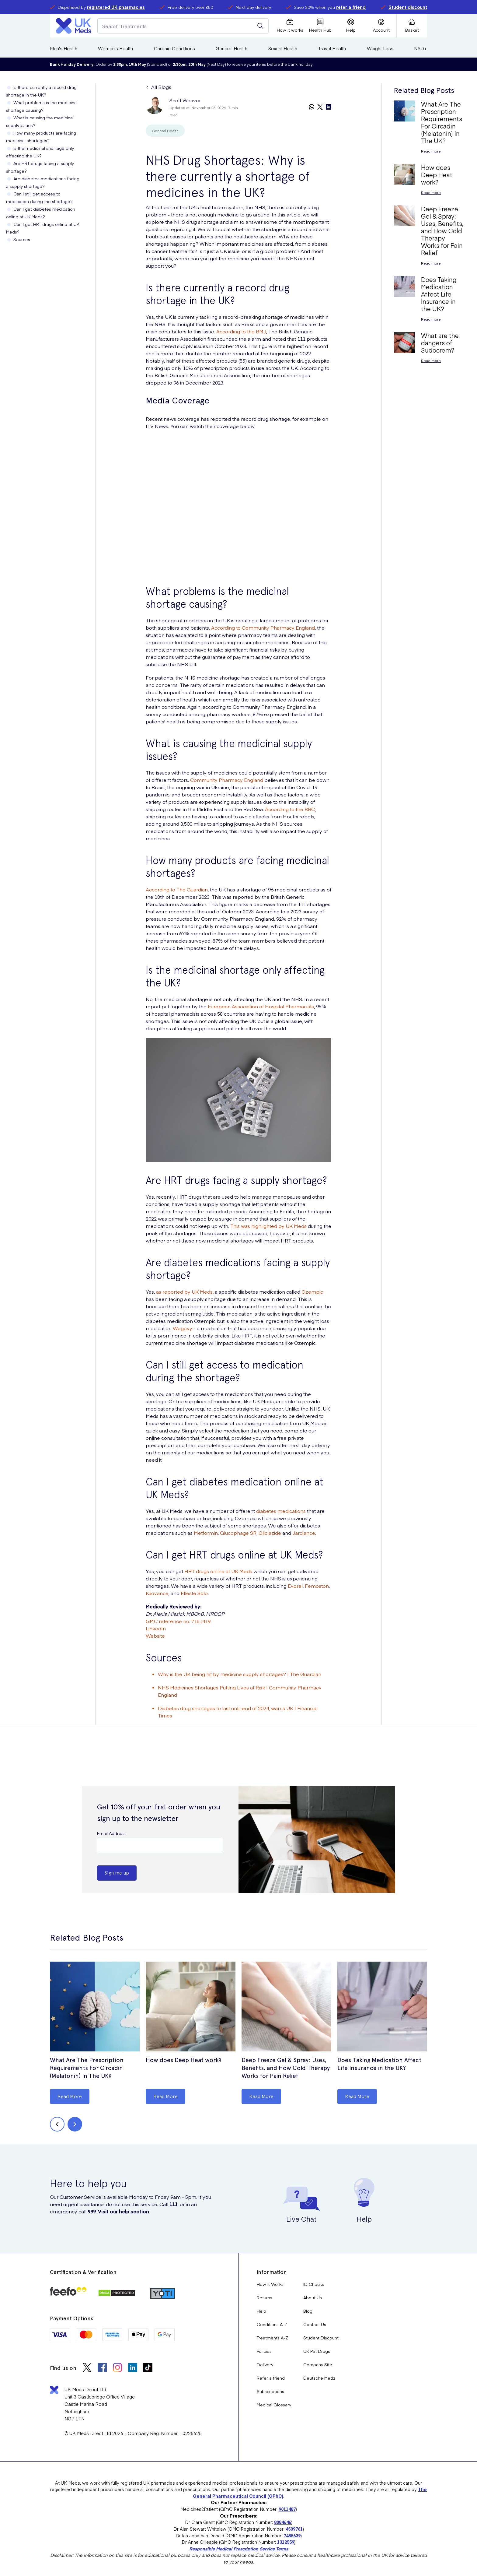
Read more (431, 151)
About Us (312, 2297)
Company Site (317, 2364)
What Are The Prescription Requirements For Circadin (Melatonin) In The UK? (87, 2067)
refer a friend (351, 7)
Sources (21, 239)
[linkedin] (328, 107)
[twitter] (320, 107)
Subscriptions (270, 2391)
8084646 (282, 2522)
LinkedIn (156, 1628)
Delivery (265, 2364)
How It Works (270, 2284)
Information (272, 2272)
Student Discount (321, 2337)
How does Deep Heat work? (183, 2060)
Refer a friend (271, 2378)
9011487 (287, 2509)
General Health (231, 48)
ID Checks (313, 2284)
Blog (307, 2311)
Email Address (111, 1833)
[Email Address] (160, 1845)
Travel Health (332, 48)
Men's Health (63, 48)
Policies (264, 2351)
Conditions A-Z (272, 2324)
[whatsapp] (311, 107)
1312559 (285, 2542)
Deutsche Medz (319, 2378)
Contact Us (314, 2324)
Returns (264, 2297)
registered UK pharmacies (116, 7)
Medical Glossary (274, 2404)
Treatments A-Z (272, 2337)
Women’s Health (115, 48)
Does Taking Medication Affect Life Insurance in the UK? (379, 2064)
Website (155, 1635)
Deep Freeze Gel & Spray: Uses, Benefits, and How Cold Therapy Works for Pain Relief (286, 2067)
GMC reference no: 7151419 (178, 1621)
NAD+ (420, 48)
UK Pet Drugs (316, 2351)
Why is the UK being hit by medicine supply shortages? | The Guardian (239, 1674)
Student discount (407, 7)
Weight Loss (380, 48)
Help (261, 2311)
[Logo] (73, 26)
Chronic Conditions (174, 48)
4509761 (294, 2529)
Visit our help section (123, 2211)
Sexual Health (282, 48)
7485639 (292, 2535)
